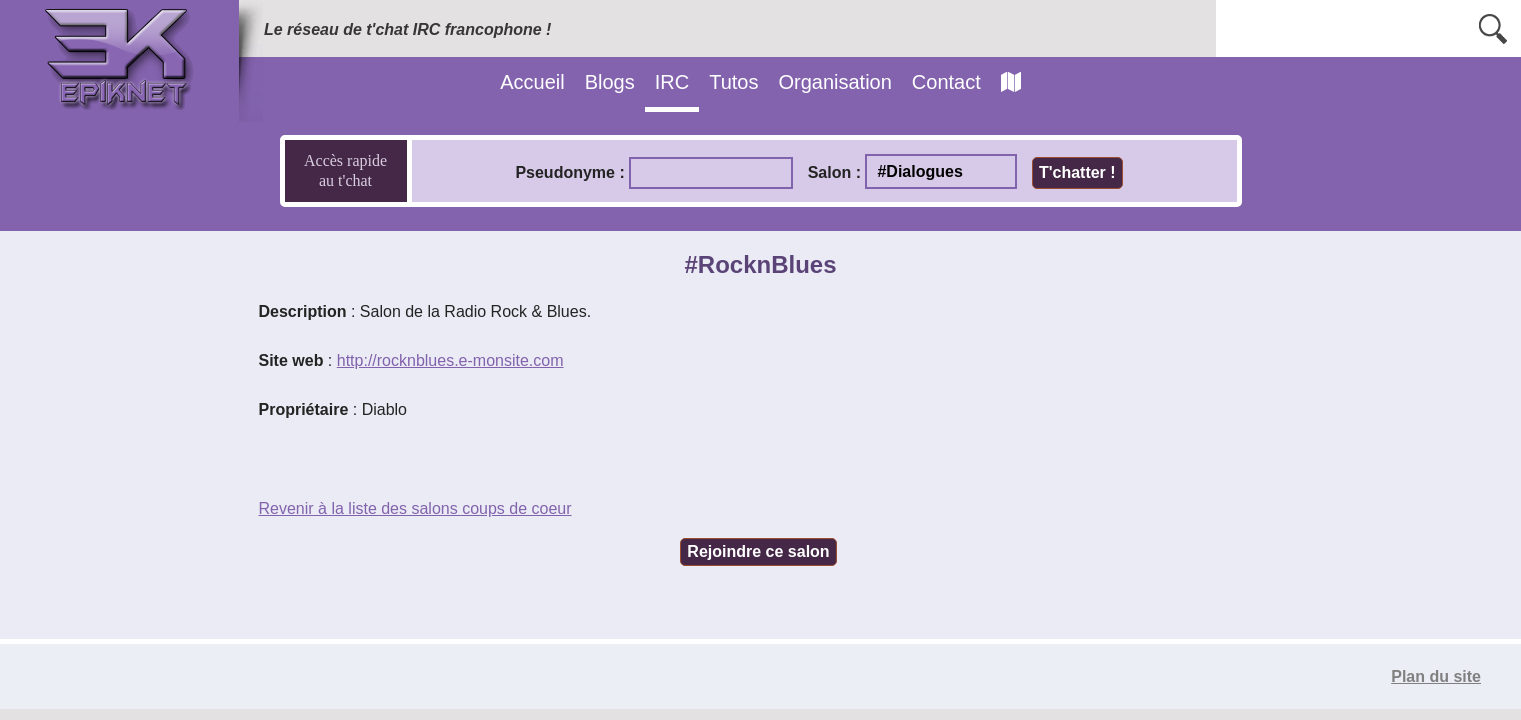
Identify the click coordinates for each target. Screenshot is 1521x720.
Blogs (610, 82)
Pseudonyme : (569, 172)
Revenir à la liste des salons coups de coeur (415, 508)
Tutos (733, 82)
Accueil (532, 82)
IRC (672, 82)
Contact (946, 82)
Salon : (834, 172)
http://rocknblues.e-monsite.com (450, 360)
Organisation (834, 82)
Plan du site (1436, 676)
